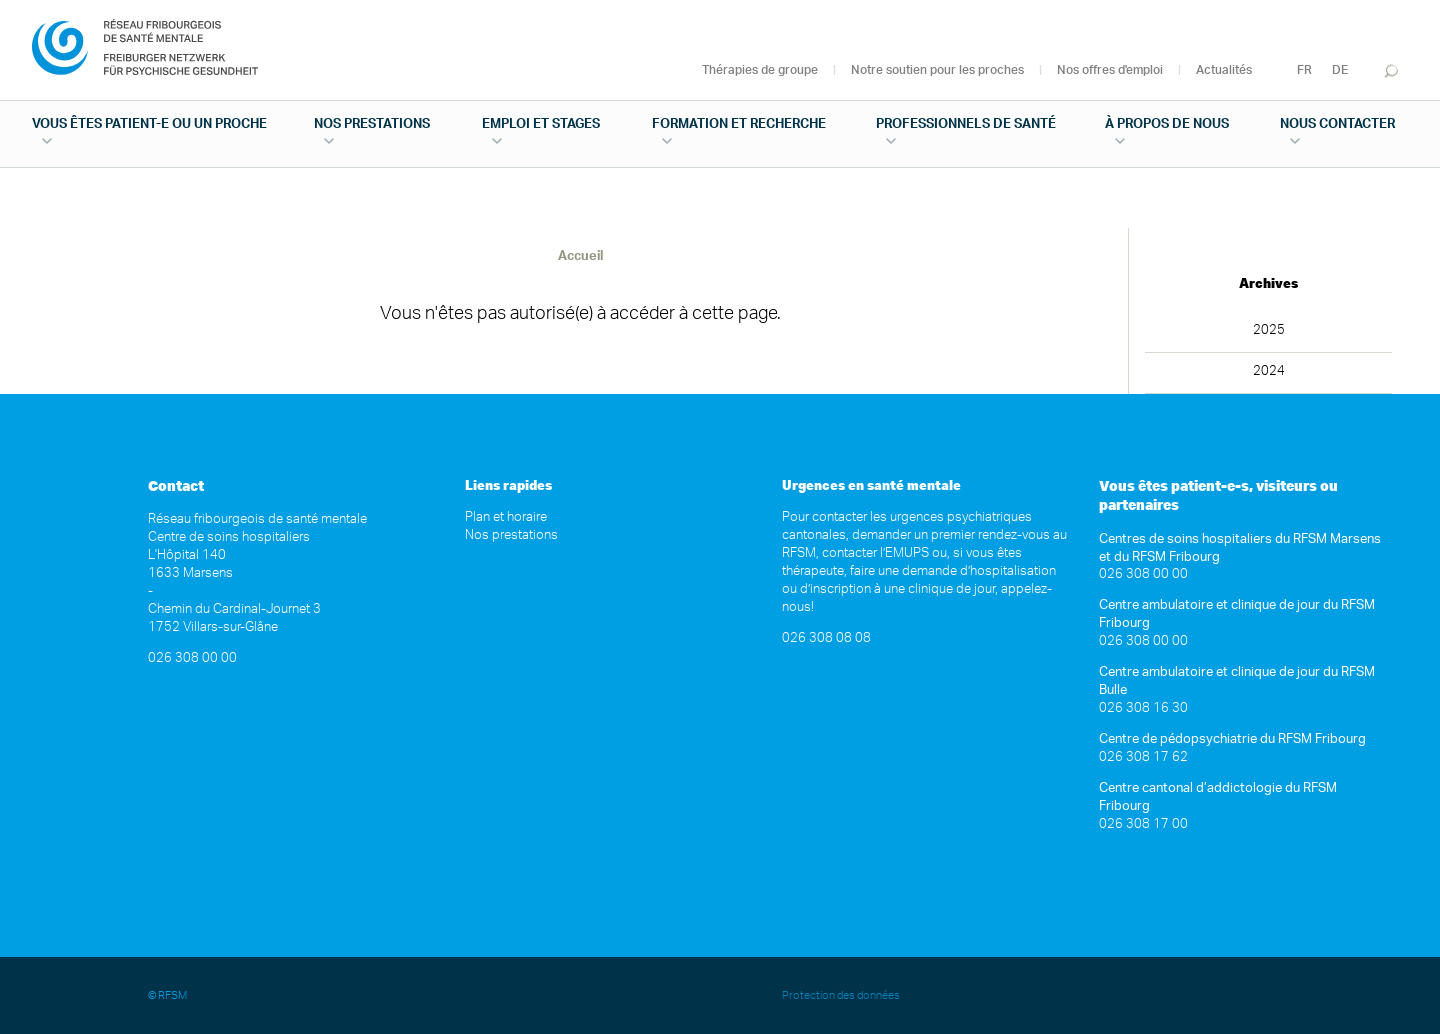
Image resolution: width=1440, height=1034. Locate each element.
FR (1304, 70)
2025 (1269, 330)
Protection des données (842, 995)
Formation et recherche (739, 124)
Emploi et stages (541, 124)
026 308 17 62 (1143, 757)
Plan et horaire (506, 517)
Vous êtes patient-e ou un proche (149, 124)
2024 (1269, 371)
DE (1340, 70)
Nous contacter (1337, 124)
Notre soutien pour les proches (937, 70)
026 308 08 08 (826, 638)
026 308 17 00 (1143, 824)
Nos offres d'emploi (1110, 70)
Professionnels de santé (966, 124)
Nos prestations (372, 124)
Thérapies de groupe (760, 70)
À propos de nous (1167, 124)
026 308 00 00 (192, 658)
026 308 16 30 (1143, 708)
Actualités (1224, 70)
